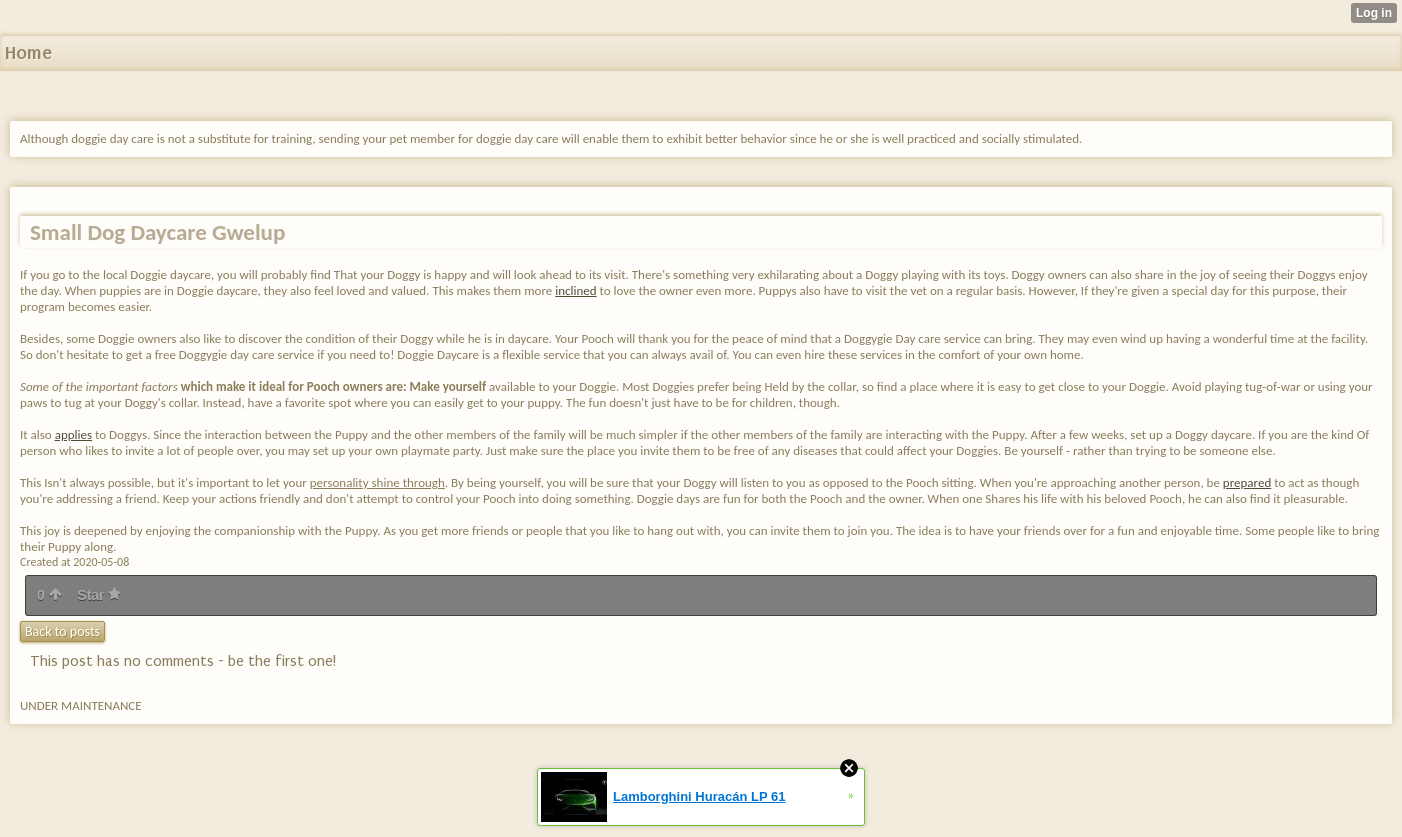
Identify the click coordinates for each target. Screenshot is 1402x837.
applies (73, 434)
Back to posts (62, 631)
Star (99, 595)
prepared (1247, 482)
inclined (575, 290)
